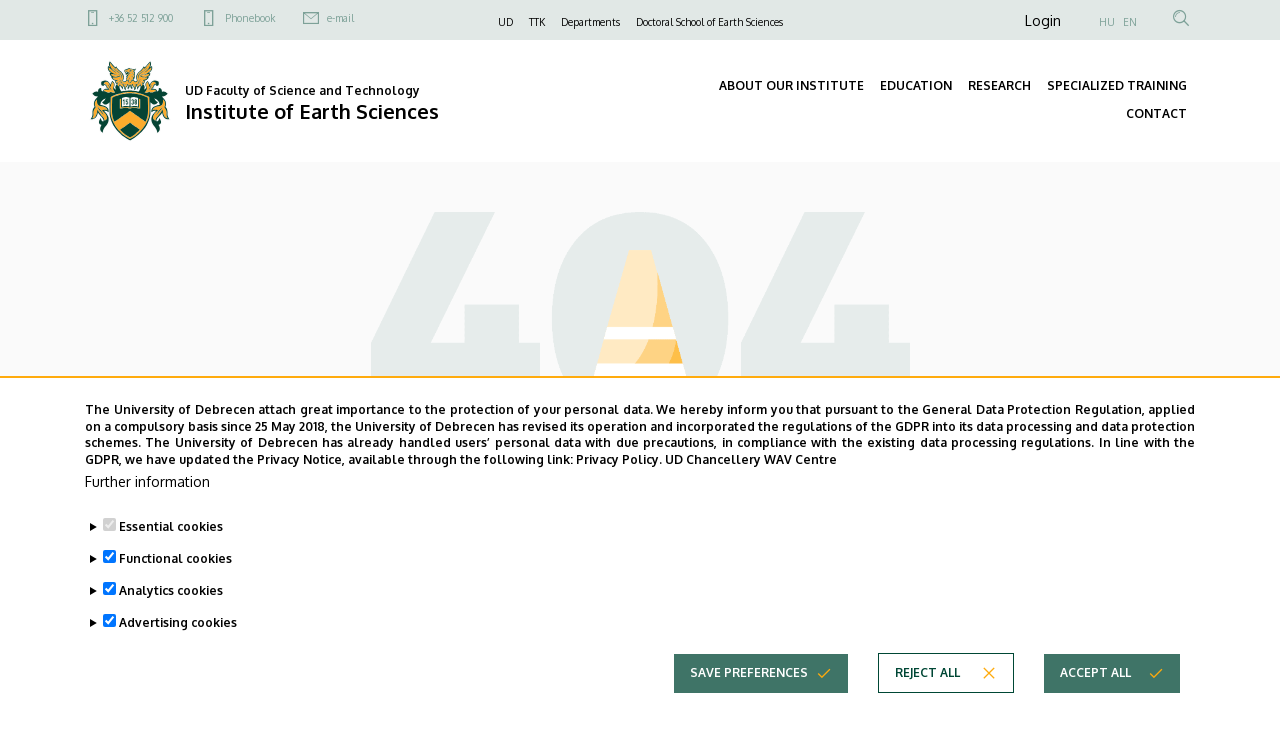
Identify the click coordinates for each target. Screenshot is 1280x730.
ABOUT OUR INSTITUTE (791, 85)
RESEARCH (999, 85)
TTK (537, 22)
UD (505, 22)
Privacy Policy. (619, 493)
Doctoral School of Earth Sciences (709, 22)
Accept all (1095, 705)
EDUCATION (916, 85)
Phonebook (250, 18)
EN (1130, 22)
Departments (590, 22)
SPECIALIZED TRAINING (1117, 85)
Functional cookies (175, 591)
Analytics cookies (171, 623)
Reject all (927, 705)
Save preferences (749, 705)
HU (1107, 22)
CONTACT (1156, 113)
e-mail (340, 18)
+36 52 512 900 (141, 18)
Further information (147, 514)
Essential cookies (171, 559)
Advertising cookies (178, 655)
